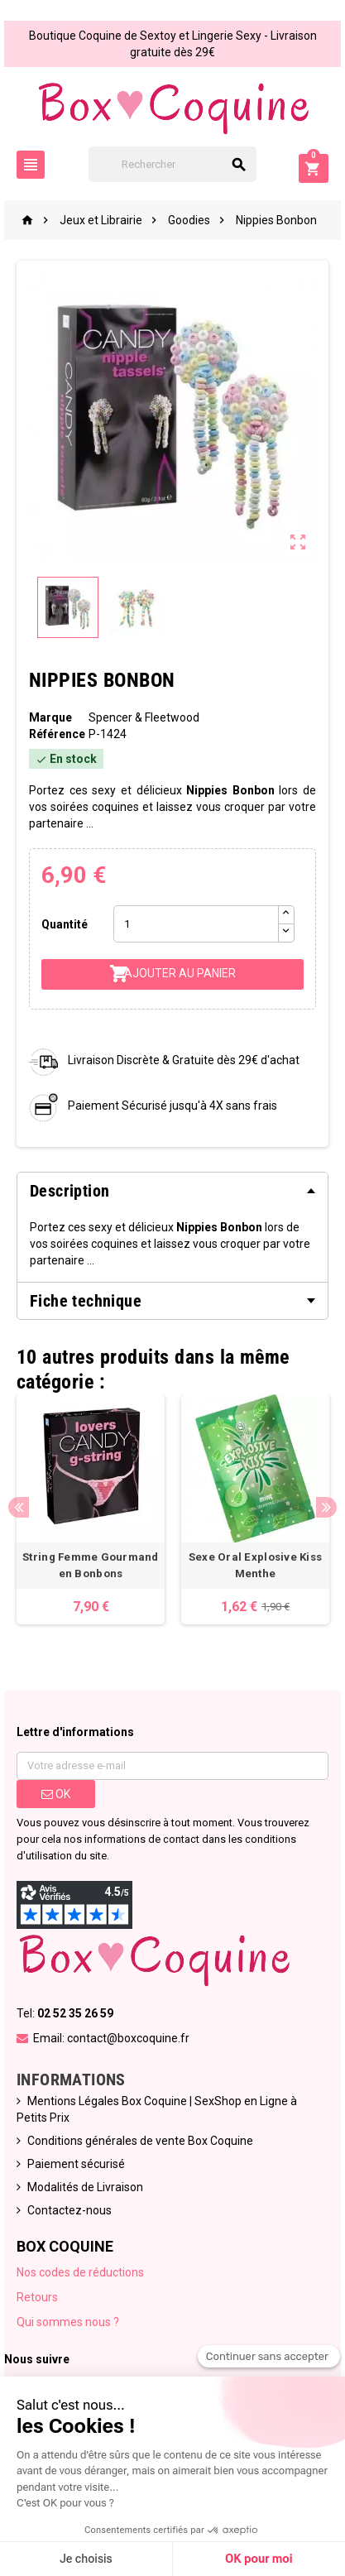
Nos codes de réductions (80, 2272)
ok (55, 1794)
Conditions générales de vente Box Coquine (140, 2140)
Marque (50, 717)
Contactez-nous (69, 2210)
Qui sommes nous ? (68, 2322)
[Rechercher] (173, 164)
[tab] (172, 1191)
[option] (90, 1509)
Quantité (64, 924)
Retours (37, 2297)
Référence (57, 734)
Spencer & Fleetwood (144, 717)
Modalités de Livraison (85, 2187)
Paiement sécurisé (76, 2164)
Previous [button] (18, 1507)
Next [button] (326, 1507)
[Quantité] (196, 924)
